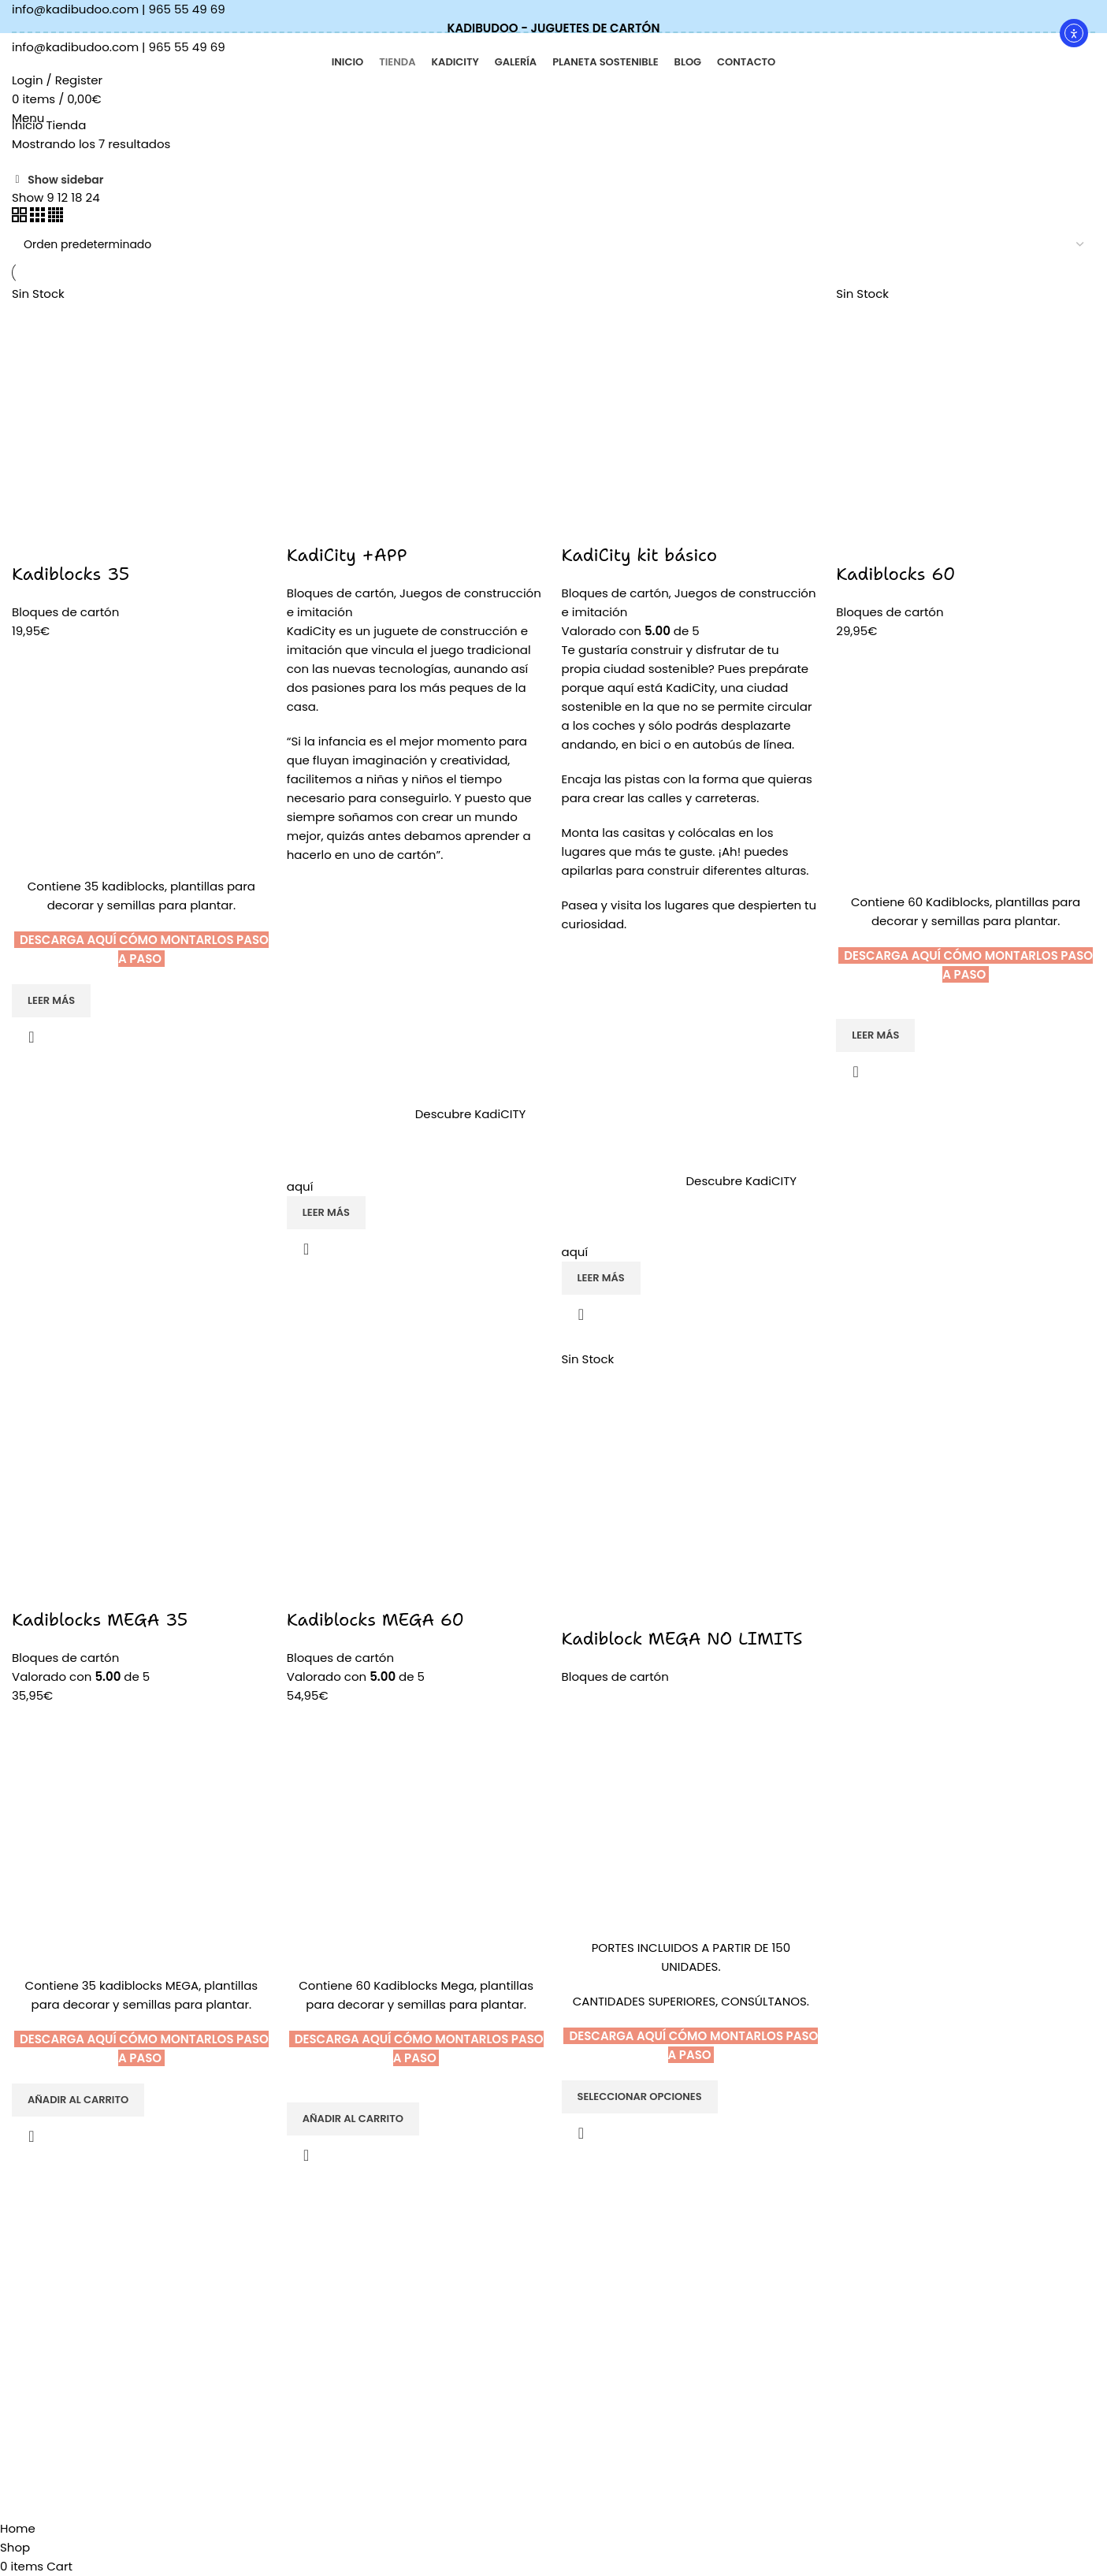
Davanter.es (241, 2510)
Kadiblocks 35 (70, 574)
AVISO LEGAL (596, 2228)
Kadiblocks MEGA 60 (375, 1619)
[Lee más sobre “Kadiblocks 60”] (875, 1035)
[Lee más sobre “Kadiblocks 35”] (51, 1000)
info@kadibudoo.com (75, 9)
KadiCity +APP (347, 555)
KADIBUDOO (370, 2228)
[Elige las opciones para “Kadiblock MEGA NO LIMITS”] (640, 2096)
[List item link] (217, 2291)
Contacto (363, 2389)
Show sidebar (65, 179)
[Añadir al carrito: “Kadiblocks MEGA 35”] (78, 2100)
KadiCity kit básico (640, 555)
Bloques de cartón (65, 612)
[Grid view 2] (21, 218)
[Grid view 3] (39, 218)
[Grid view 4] (55, 218)
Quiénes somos (379, 2309)
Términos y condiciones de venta (653, 2309)
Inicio (29, 125)
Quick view (31, 1037)
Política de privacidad (622, 2254)
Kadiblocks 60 (895, 574)
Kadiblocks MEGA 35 (100, 1619)
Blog (349, 2281)
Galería (357, 2362)
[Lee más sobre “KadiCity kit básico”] (601, 1278)
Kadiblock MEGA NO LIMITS (682, 1638)
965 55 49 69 (187, 9)
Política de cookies (612, 2281)
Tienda (356, 2254)
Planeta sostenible (387, 2336)
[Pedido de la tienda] (553, 244)
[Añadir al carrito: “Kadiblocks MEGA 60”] (353, 2119)
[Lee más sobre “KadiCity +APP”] (326, 1212)
